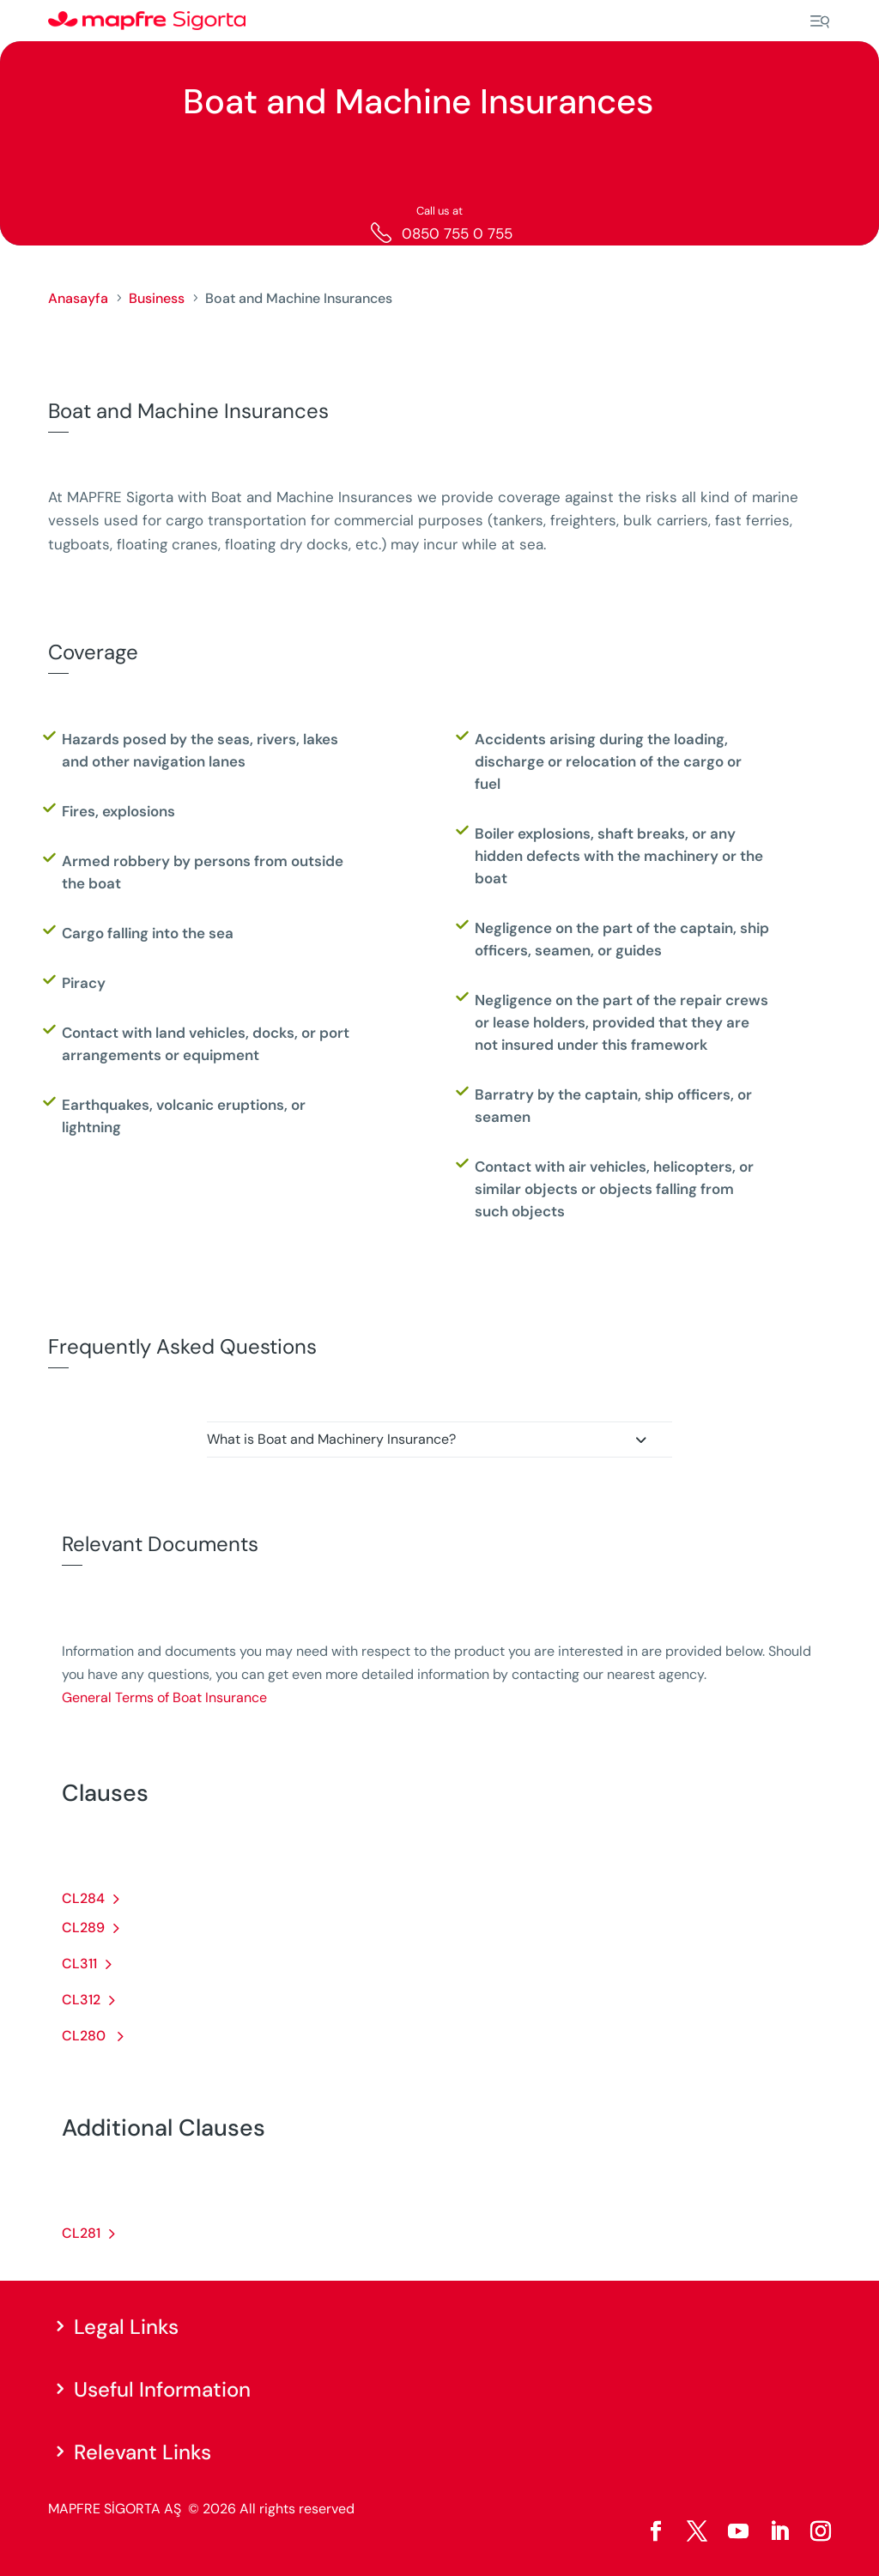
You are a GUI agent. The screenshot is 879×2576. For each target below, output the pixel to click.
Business (157, 298)
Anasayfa (78, 298)
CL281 (81, 2233)
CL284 (83, 1898)
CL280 (85, 2036)
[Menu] (819, 21)
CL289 (83, 1927)
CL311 (79, 1964)
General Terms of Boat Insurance (164, 1697)
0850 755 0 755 (457, 233)
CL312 (81, 2000)
